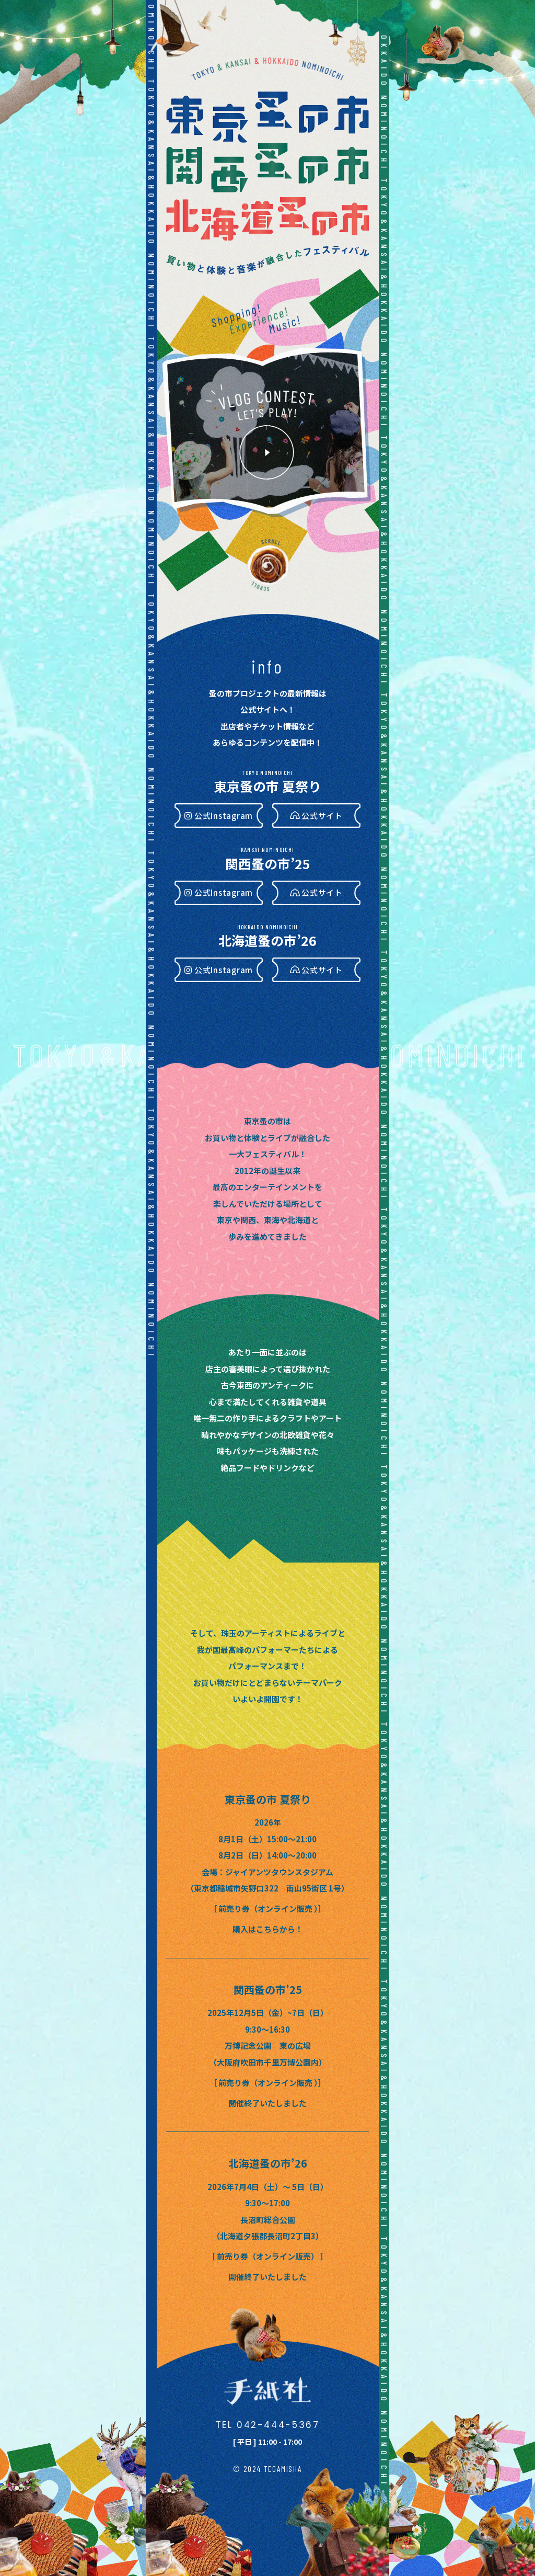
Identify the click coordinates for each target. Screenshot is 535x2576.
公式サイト (322, 815)
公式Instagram (223, 815)
